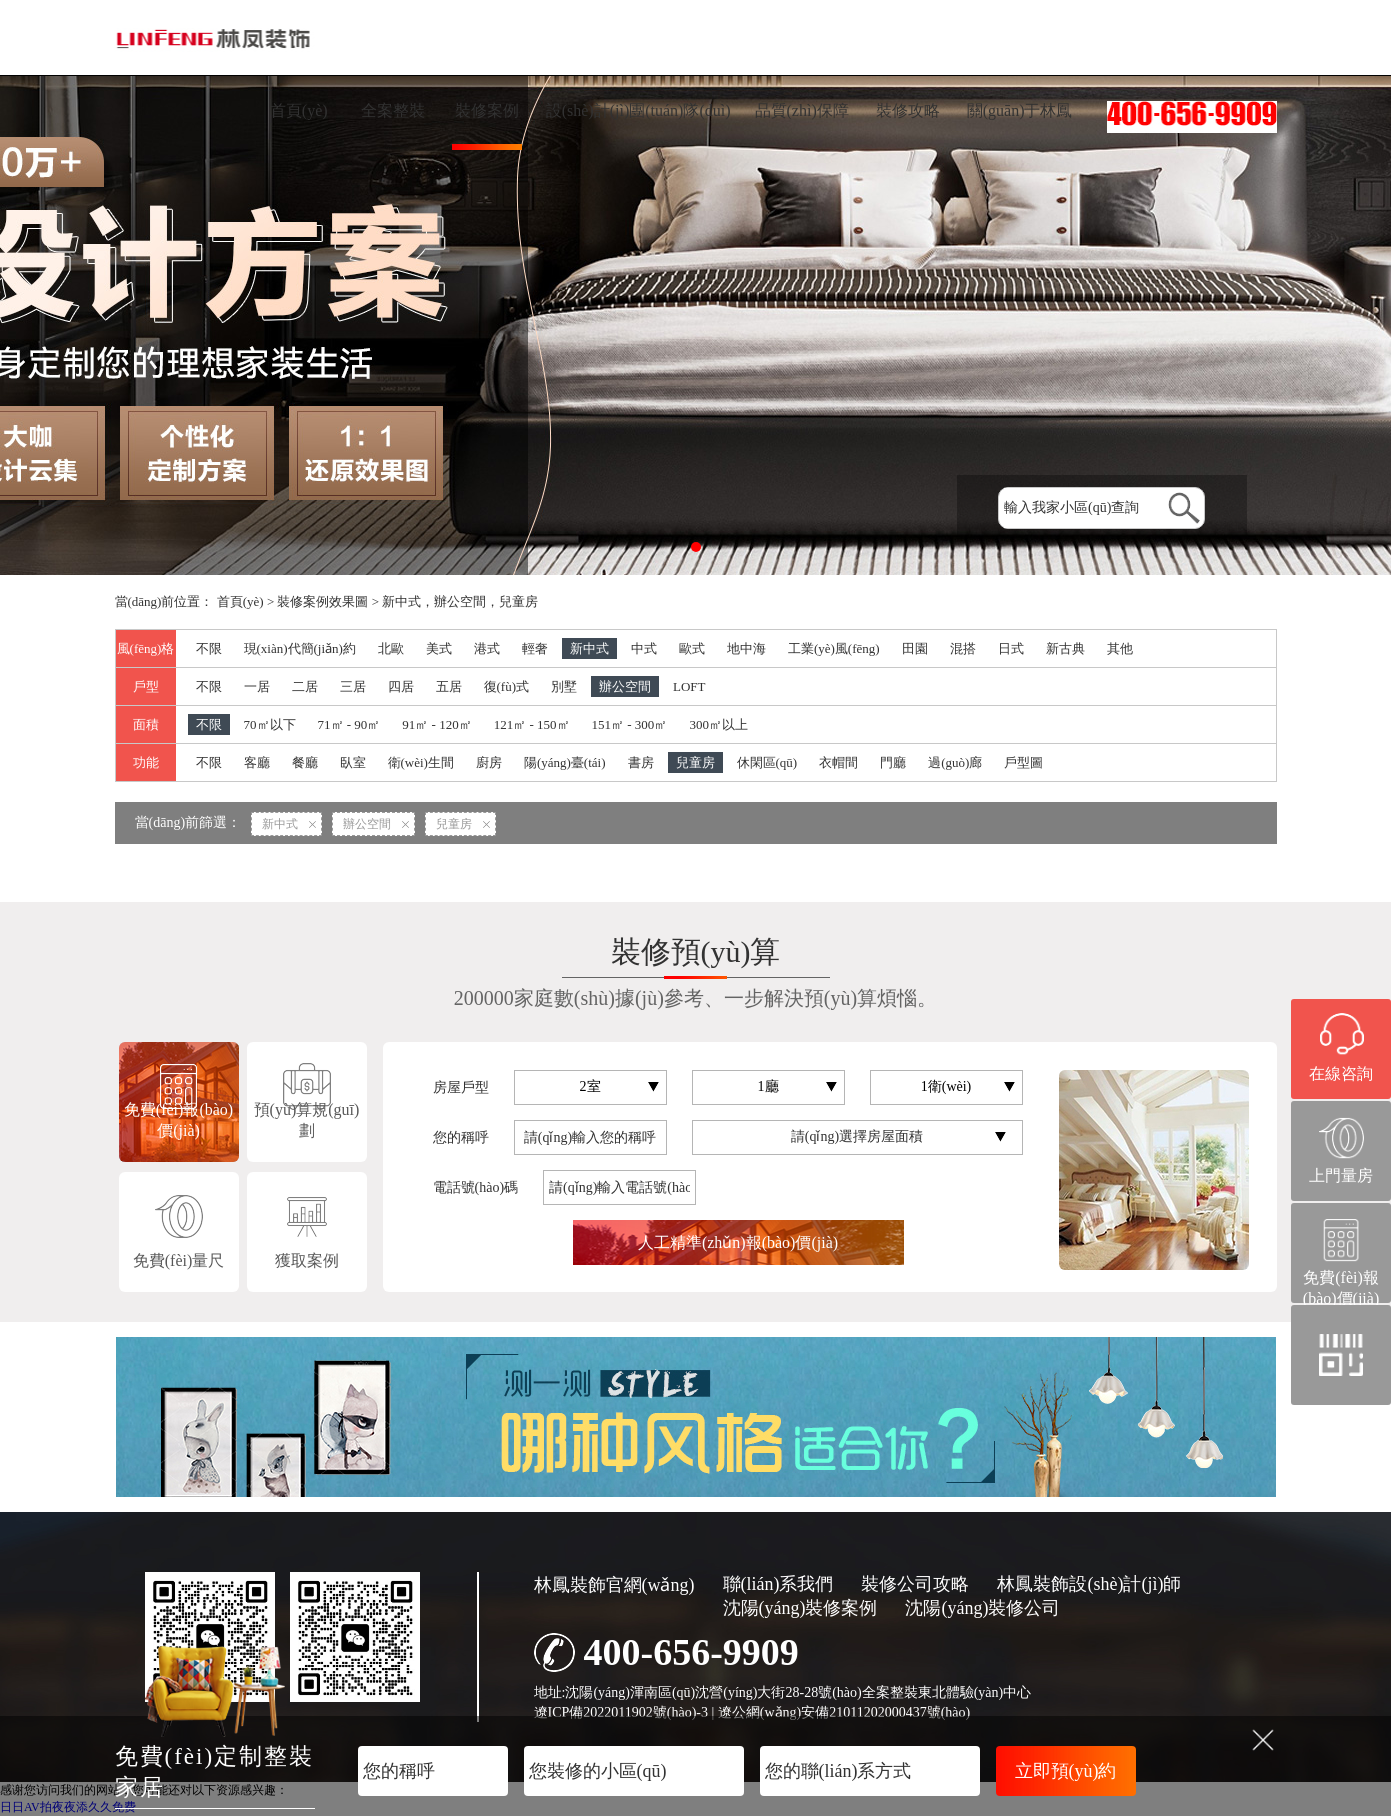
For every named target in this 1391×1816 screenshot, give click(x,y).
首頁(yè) (299, 110)
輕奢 (535, 648)
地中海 (746, 648)
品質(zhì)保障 (802, 110)
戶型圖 (1023, 762)
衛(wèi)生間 (421, 762)
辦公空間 (625, 686)
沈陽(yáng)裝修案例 (800, 1608)
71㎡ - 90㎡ (349, 724)
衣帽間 (838, 762)
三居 (353, 686)
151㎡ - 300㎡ (630, 724)
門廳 (893, 762)
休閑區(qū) (767, 762)
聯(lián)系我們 (778, 1584)
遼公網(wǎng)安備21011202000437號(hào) (844, 1712)
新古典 (1065, 648)
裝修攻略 (908, 110)
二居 (305, 686)
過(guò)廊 (955, 762)
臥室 (353, 762)
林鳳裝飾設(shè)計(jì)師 (1089, 1584)
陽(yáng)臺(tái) (565, 762)
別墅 (564, 686)
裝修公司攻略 (915, 1584)
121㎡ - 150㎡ (532, 724)
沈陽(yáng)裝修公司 (982, 1608)
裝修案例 (487, 110)
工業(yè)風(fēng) (834, 648)
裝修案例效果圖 (322, 601)
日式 (1011, 648)
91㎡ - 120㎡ (436, 724)
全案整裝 (393, 110)
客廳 (257, 762)
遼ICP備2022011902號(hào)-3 (621, 1712)
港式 (487, 648)
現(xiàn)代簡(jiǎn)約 (300, 648)
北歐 (391, 648)
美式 (439, 648)
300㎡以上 (718, 724)
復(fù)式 (507, 686)
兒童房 (695, 762)
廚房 (489, 762)
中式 (644, 648)
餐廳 (305, 762)
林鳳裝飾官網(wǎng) (614, 1585)
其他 (1120, 648)
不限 (209, 648)
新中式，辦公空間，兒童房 (460, 601)
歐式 (692, 648)
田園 (915, 648)
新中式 (589, 648)
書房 (641, 762)
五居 (449, 686)
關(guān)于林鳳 (1020, 110)
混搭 (963, 648)
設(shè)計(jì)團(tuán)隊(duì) (638, 110)
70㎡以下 (270, 724)
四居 (401, 686)
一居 (257, 686)
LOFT (689, 686)
